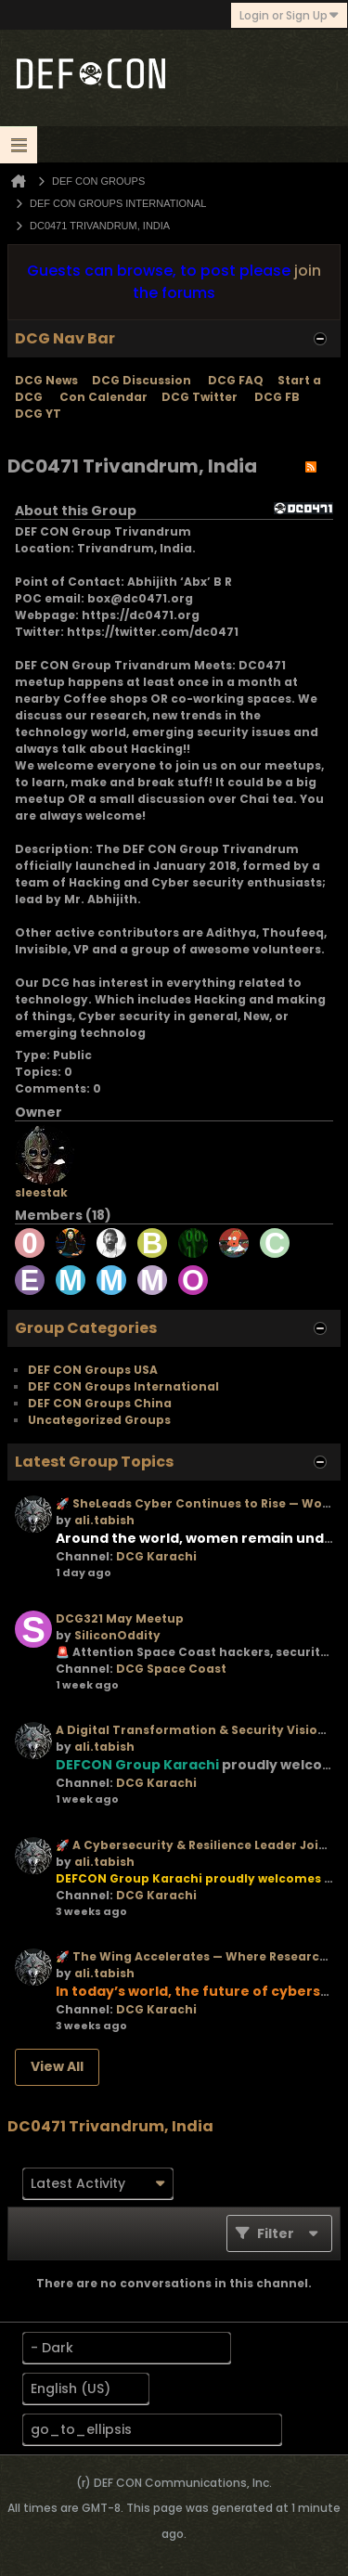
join (307, 270)
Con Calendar (103, 397)
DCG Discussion (143, 380)
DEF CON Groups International (123, 1386)
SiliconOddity (117, 1635)
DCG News (46, 380)
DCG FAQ (236, 380)
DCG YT (38, 413)
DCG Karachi (156, 1556)
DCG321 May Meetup (120, 1618)
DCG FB (277, 397)
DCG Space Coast (171, 1668)
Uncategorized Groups (99, 1420)
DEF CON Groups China (100, 1403)
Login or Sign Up (289, 15)
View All (57, 2066)
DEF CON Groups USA (93, 1370)
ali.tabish (104, 1520)
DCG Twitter (199, 397)
